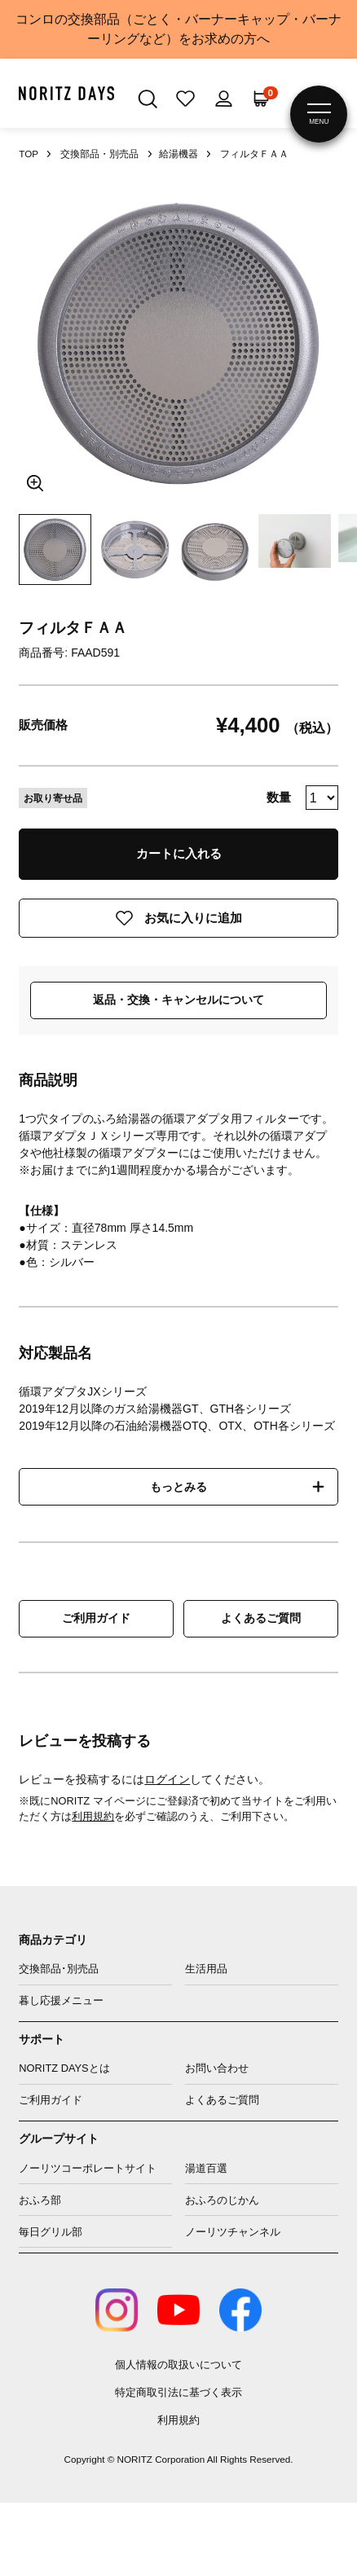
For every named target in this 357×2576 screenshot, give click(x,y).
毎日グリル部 (50, 2232)
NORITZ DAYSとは (64, 2068)
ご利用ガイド (96, 1617)
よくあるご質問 (261, 1617)
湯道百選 (206, 2168)
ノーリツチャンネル (232, 2232)
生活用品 (206, 1969)
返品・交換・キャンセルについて (178, 999)
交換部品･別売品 (59, 1969)
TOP (28, 153)
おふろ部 (40, 2200)
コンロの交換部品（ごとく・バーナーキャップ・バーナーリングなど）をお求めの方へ (178, 29)
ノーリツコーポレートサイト (87, 2168)
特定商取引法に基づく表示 (178, 2392)
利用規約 (93, 1816)
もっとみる (178, 1486)
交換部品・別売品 (99, 153)
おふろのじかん (222, 2200)
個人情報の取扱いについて (178, 2364)
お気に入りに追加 (193, 918)
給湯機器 (178, 153)
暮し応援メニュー (61, 2000)
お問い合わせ (217, 2068)
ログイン (167, 1779)
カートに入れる (179, 853)
